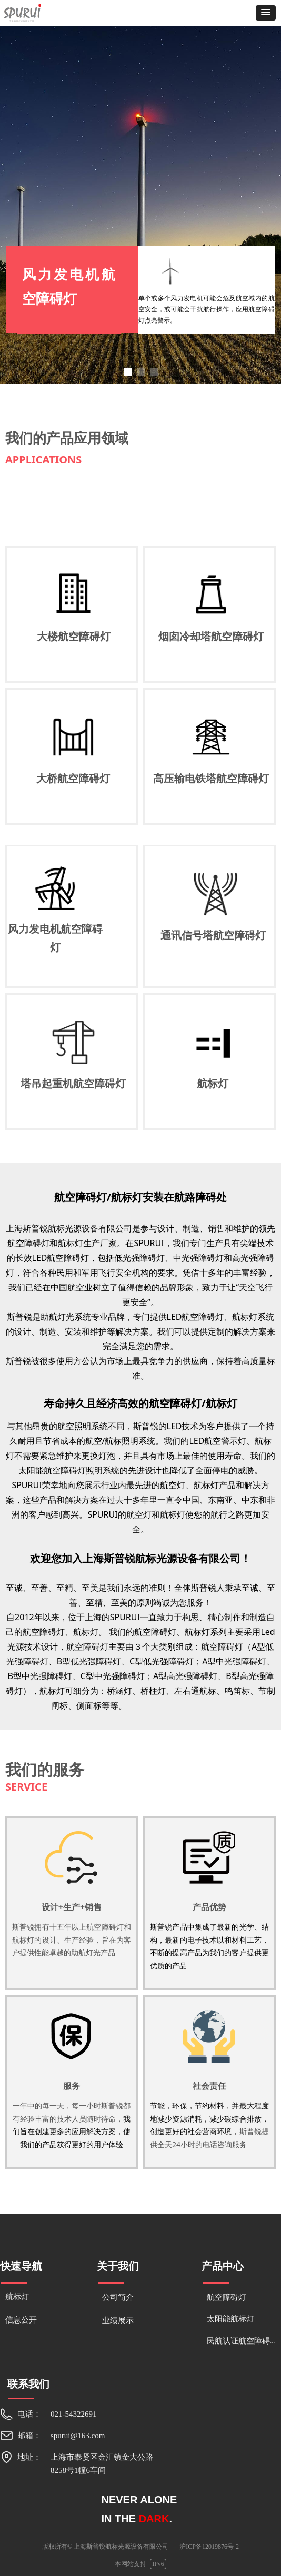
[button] (266, 13)
